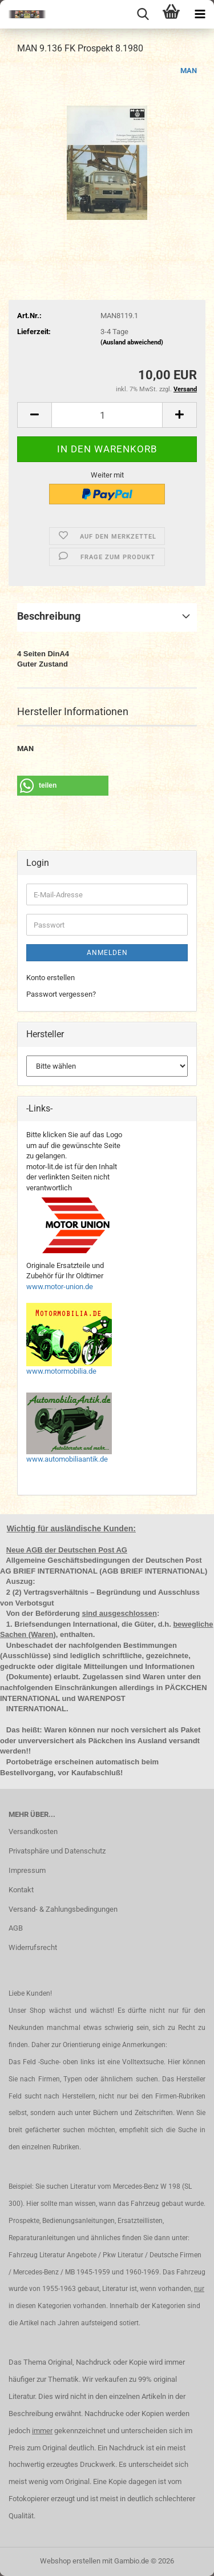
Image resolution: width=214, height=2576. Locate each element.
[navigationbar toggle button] (199, 14)
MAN (188, 70)
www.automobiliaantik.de (67, 1459)
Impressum (27, 1870)
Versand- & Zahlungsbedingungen (63, 1909)
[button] (34, 415)
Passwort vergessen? (61, 994)
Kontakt (21, 1889)
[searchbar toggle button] (142, 14)
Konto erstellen (50, 977)
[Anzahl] (107, 415)
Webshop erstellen (70, 2561)
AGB (16, 1928)
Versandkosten (33, 1831)
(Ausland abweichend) (131, 342)
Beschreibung (48, 616)
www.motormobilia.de (61, 1371)
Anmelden (107, 953)
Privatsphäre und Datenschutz (57, 1851)
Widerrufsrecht (33, 1947)
